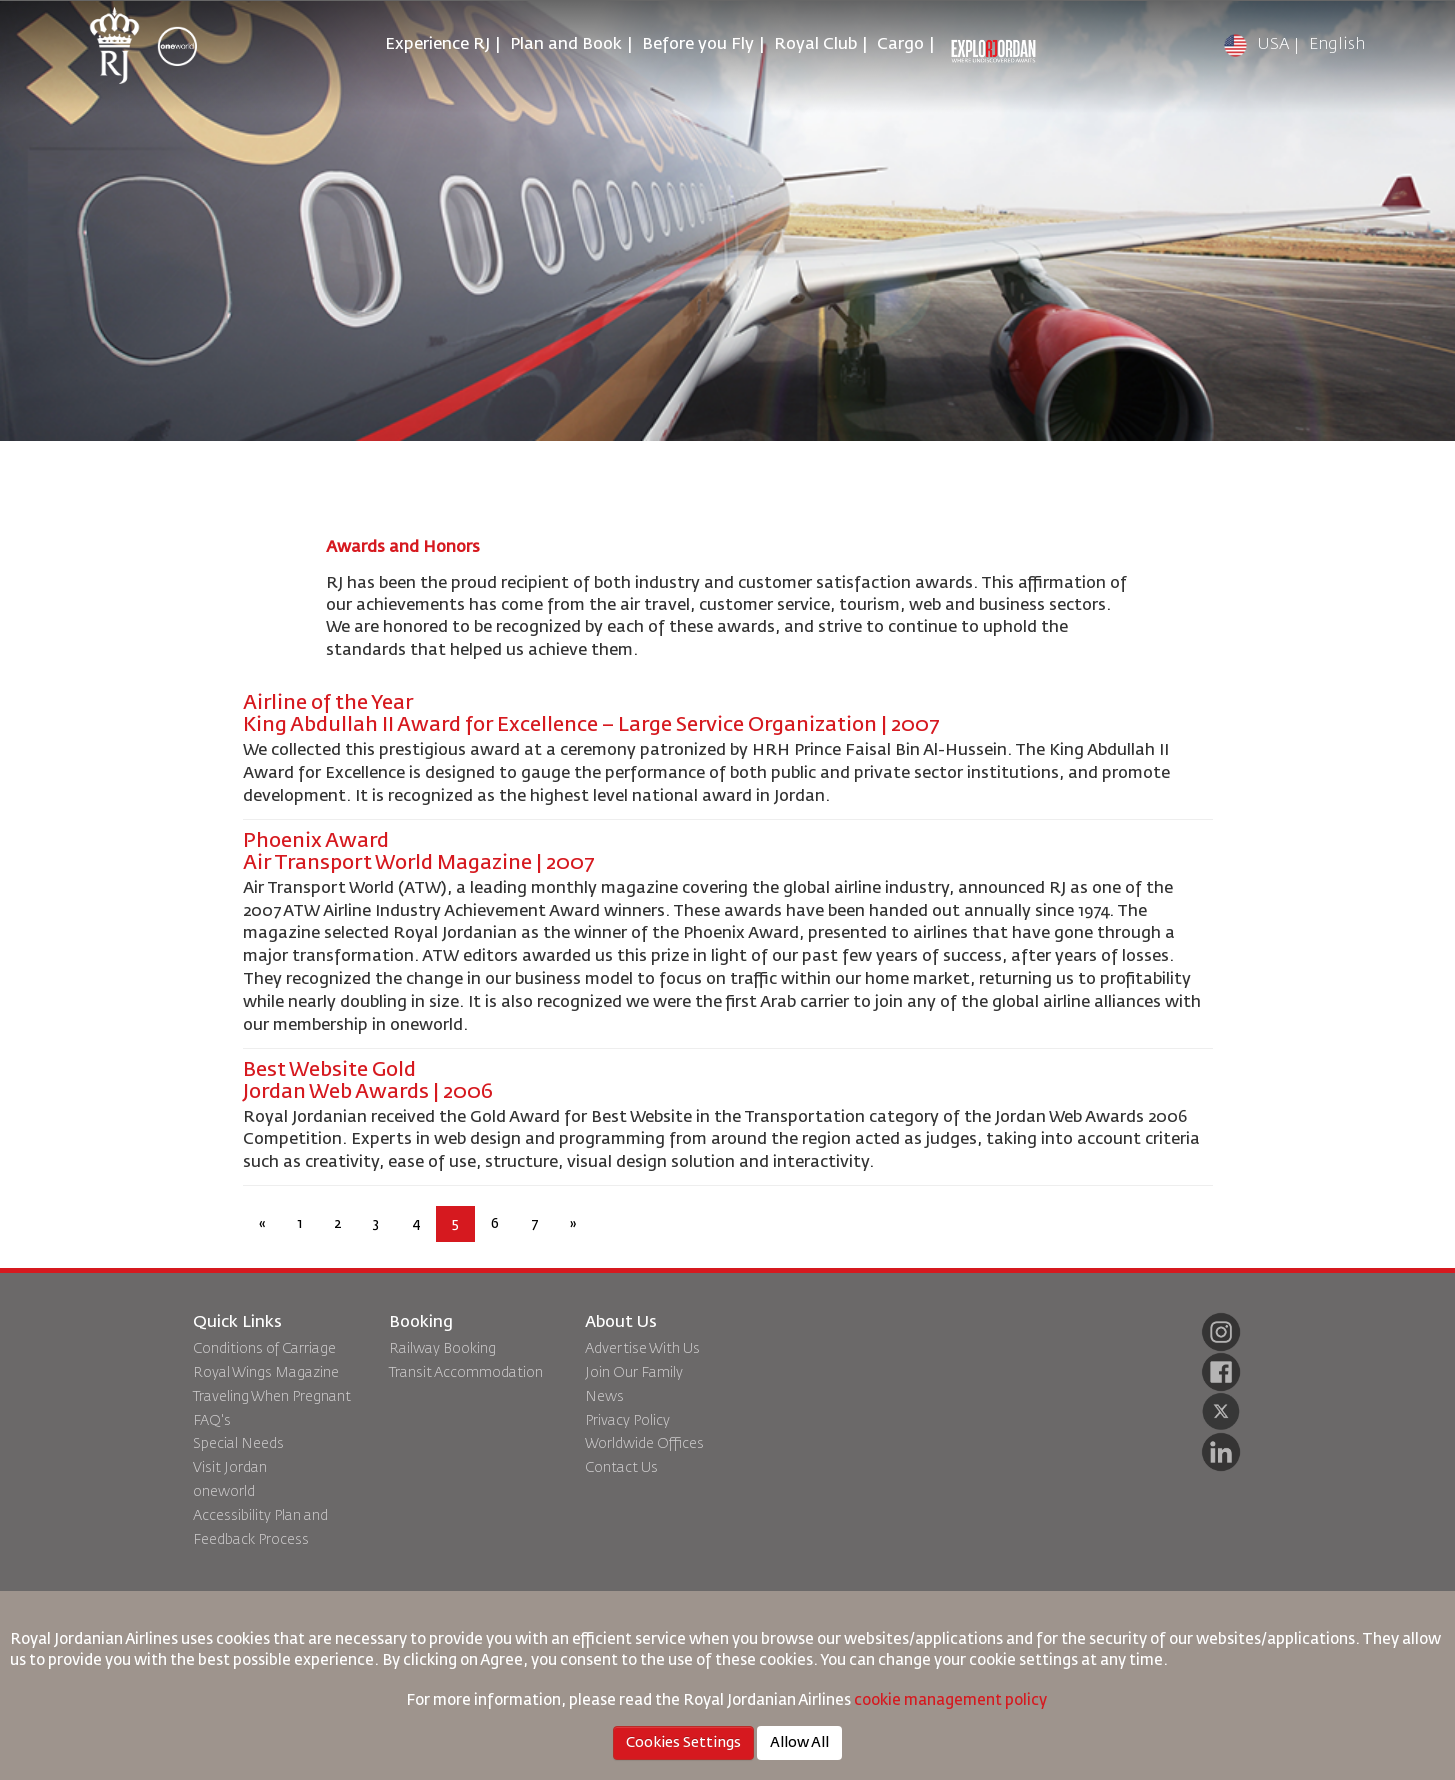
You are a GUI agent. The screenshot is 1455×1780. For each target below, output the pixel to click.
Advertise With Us (642, 1349)
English (1337, 45)
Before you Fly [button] (698, 45)
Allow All (799, 1743)
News (604, 1397)
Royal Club (815, 45)
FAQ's (212, 1421)
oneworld (224, 1492)
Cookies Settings (683, 1743)
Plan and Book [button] (566, 45)
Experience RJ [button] (437, 45)
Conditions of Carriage (264, 1349)
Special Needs (238, 1444)
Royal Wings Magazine (266, 1373)
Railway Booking (442, 1349)
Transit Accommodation (466, 1373)
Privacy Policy (627, 1421)
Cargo (900, 45)
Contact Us (621, 1468)
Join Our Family (634, 1373)
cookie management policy (952, 1700)
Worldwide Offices (644, 1444)
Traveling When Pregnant (272, 1397)
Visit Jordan (230, 1468)
